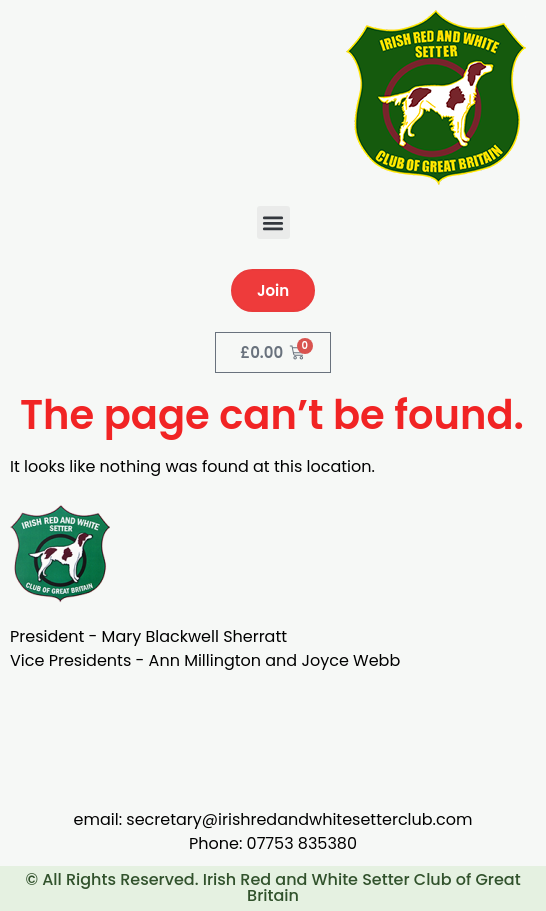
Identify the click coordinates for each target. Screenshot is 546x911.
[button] (273, 222)
